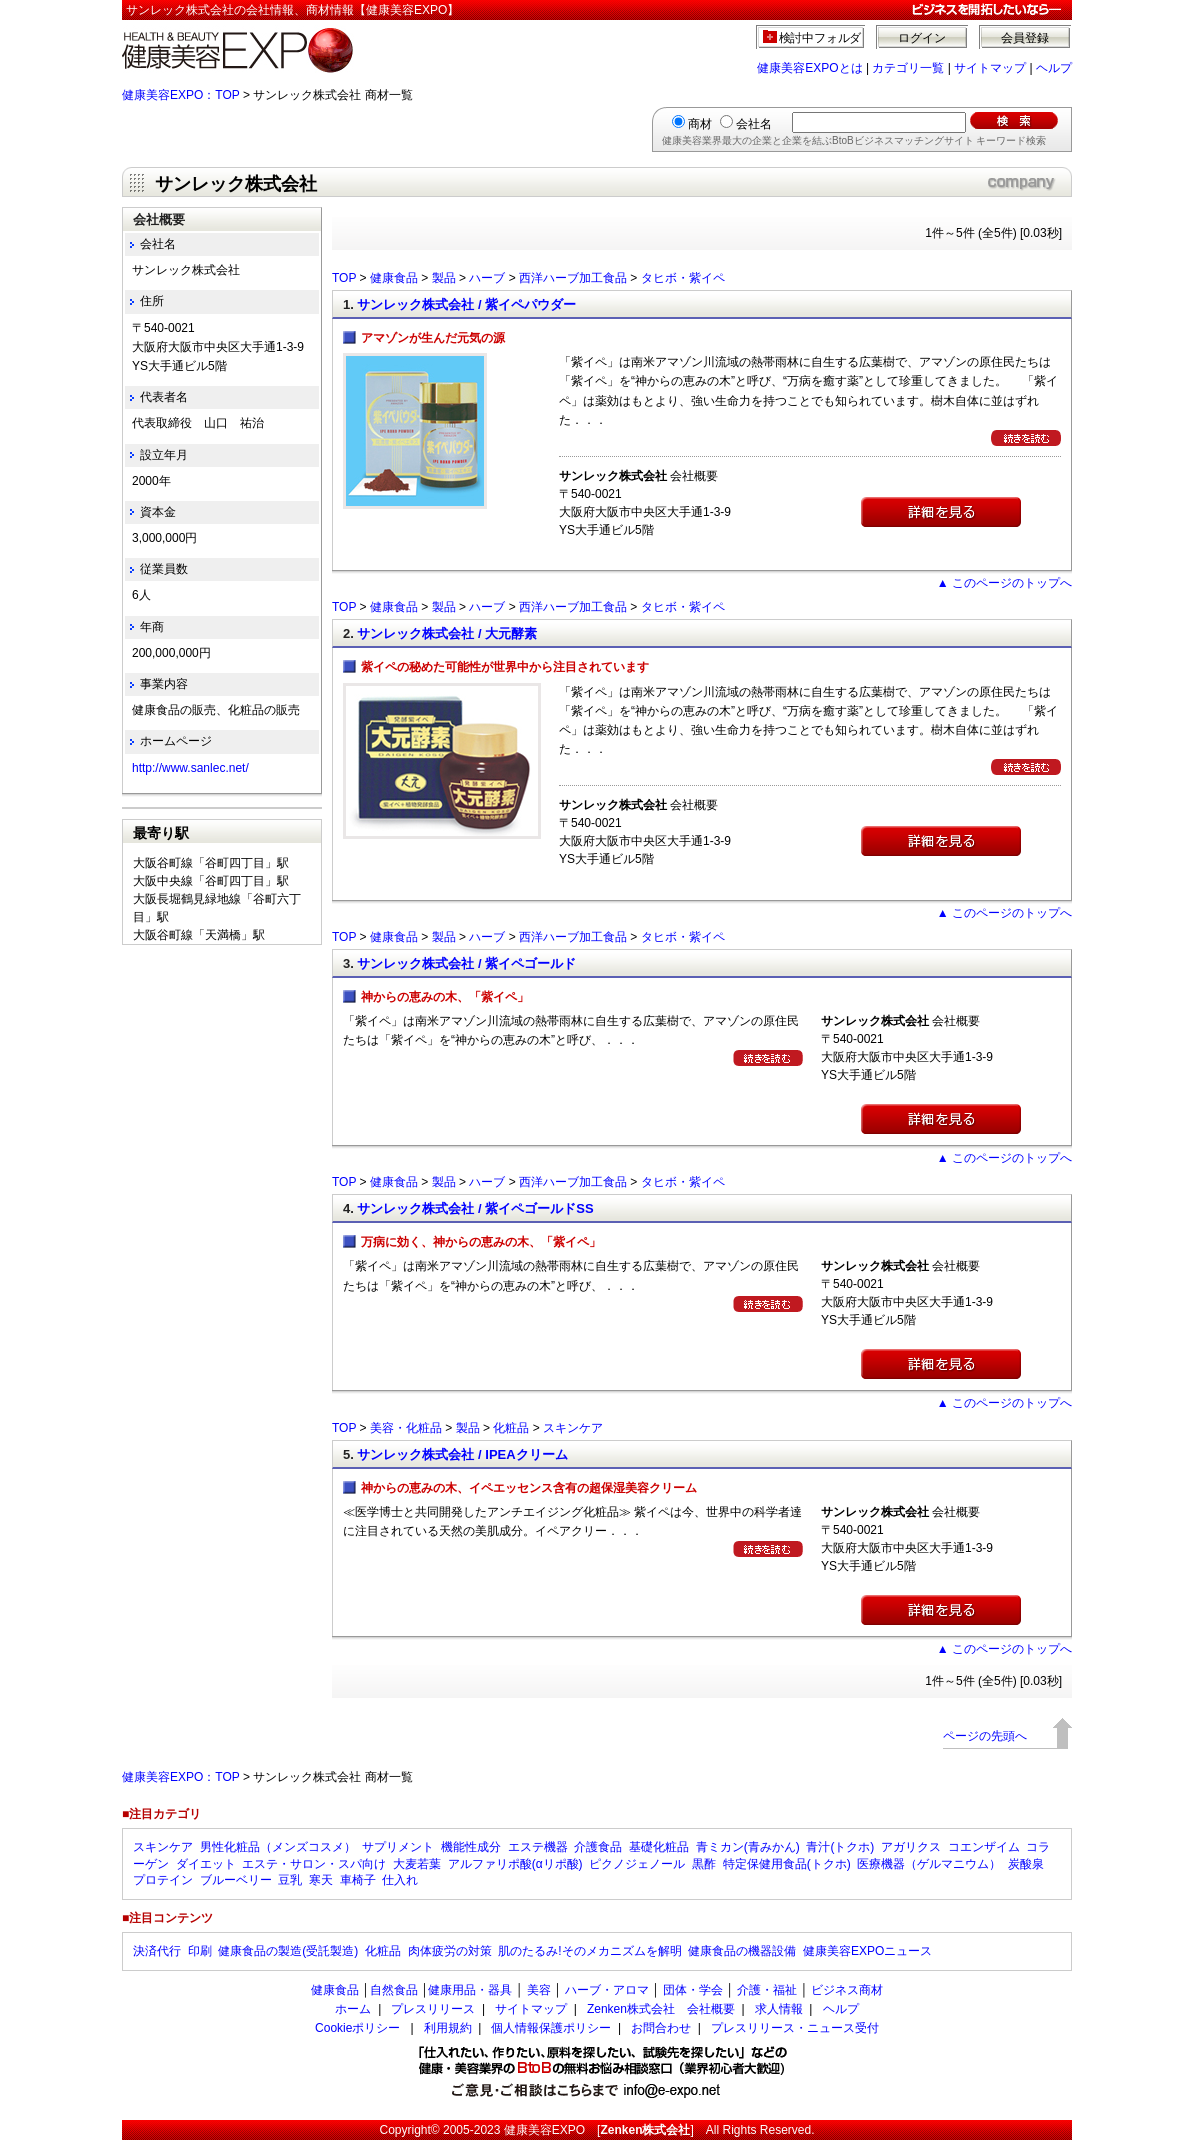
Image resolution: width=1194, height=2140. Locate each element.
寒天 (321, 1880)
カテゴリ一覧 (908, 68)
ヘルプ (1054, 68)
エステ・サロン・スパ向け (314, 1864)
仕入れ (400, 1880)
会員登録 (1025, 38)
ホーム (353, 2009)
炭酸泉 (1026, 1864)
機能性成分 (471, 1847)
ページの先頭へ (985, 1736)
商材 (700, 124)
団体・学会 (693, 1990)
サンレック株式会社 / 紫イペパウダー (466, 304)
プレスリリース (433, 2009)
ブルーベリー (236, 1880)
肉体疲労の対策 (450, 1951)
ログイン (922, 38)
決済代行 (157, 1951)
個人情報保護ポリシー (551, 2028)
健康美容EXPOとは (809, 68)
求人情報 (779, 2009)
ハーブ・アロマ (607, 1990)
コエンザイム (984, 1847)
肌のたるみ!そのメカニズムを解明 (589, 1951)
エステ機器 (538, 1847)
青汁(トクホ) (840, 1847)
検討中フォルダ (820, 38)
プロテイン (163, 1880)
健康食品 (394, 278)
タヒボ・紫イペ (683, 278)
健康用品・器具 (470, 1990)
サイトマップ (990, 68)
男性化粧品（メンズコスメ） (278, 1847)
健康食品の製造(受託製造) (288, 1951)
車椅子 (358, 1880)
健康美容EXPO (544, 2130)
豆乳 (290, 1880)
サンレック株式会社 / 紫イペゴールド (466, 963)
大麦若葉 (417, 1864)
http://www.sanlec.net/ (190, 768)
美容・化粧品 (406, 1428)
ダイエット (206, 1864)
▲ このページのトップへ (1004, 583)
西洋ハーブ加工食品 (573, 278)
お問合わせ (661, 2028)
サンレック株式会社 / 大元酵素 (447, 633)
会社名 (754, 124)
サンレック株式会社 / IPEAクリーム (462, 1454)
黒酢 (704, 1864)
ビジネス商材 (847, 1990)
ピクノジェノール (637, 1864)
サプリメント (398, 1847)
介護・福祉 (767, 1990)
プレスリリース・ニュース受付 (795, 2028)
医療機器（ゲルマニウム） (929, 1864)
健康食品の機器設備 (742, 1951)
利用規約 (448, 2028)
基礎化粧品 (659, 1847)
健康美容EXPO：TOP (181, 95)
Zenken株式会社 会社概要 (661, 2009)
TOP (344, 278)
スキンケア (573, 1428)
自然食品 (394, 1990)
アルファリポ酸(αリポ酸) (515, 1864)
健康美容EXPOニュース (867, 1951)
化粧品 (511, 1428)
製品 (444, 278)
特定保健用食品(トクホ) (787, 1864)
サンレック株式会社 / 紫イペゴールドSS (475, 1208)
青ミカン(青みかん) (748, 1847)
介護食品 (598, 1847)
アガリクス (911, 1847)
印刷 (200, 1951)
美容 (539, 1990)
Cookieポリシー (357, 2028)
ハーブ (487, 278)
